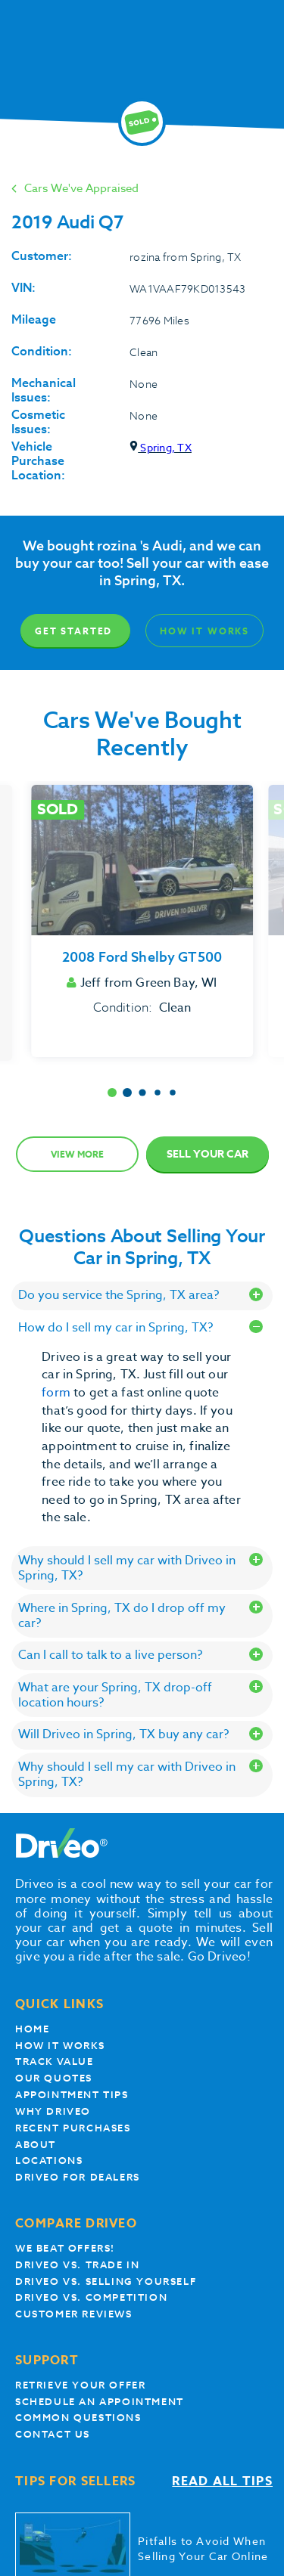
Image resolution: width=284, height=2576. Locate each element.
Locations (49, 2160)
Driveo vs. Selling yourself (105, 2281)
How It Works (204, 631)
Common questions (78, 2417)
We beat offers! (65, 2248)
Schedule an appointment (99, 2402)
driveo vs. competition (91, 2297)
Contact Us (52, 2434)
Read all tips (222, 2482)
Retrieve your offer (80, 2385)
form (57, 1393)
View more (77, 1154)
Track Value (54, 2061)
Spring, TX (161, 447)
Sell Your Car (207, 1154)
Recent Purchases (73, 2128)
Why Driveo (53, 2111)
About (35, 2144)
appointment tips (72, 2095)
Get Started (73, 631)
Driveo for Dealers (77, 2177)
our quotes (53, 2078)
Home (32, 2029)
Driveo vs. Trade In (77, 2265)
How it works (60, 2045)
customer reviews (74, 2314)
